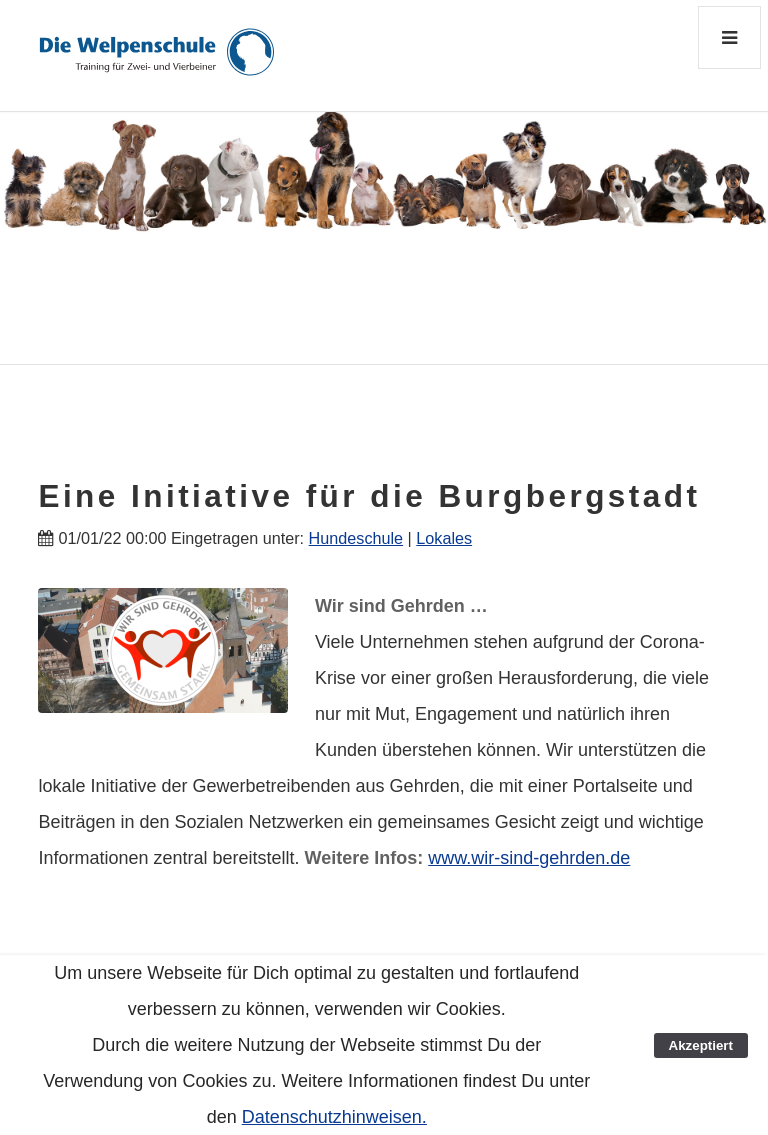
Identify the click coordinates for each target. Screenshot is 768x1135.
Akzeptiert (701, 1045)
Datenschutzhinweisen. (334, 1117)
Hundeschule (356, 538)
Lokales (444, 538)
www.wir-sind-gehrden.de (529, 858)
